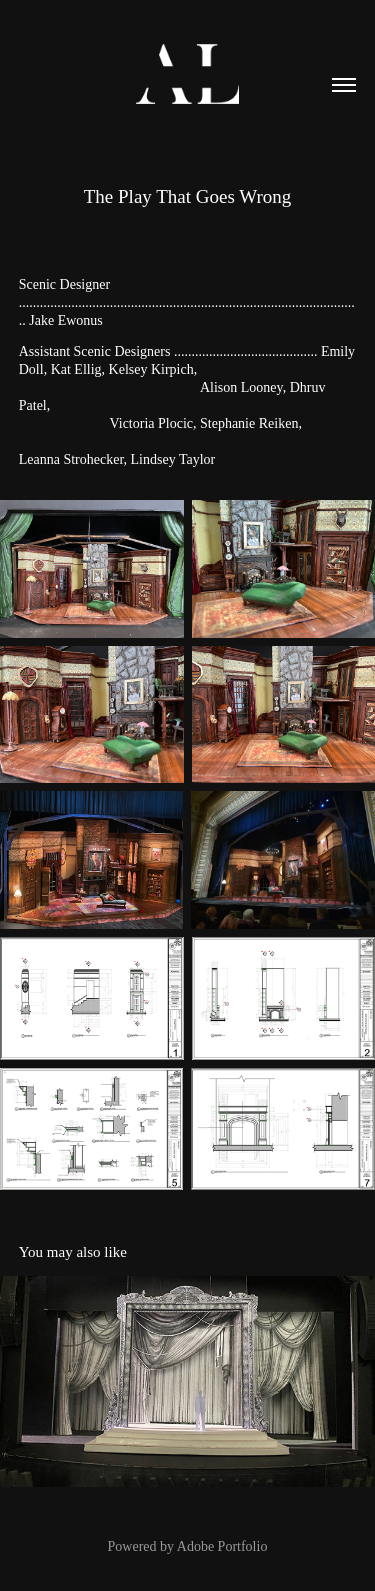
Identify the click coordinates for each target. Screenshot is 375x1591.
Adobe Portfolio (222, 1546)
